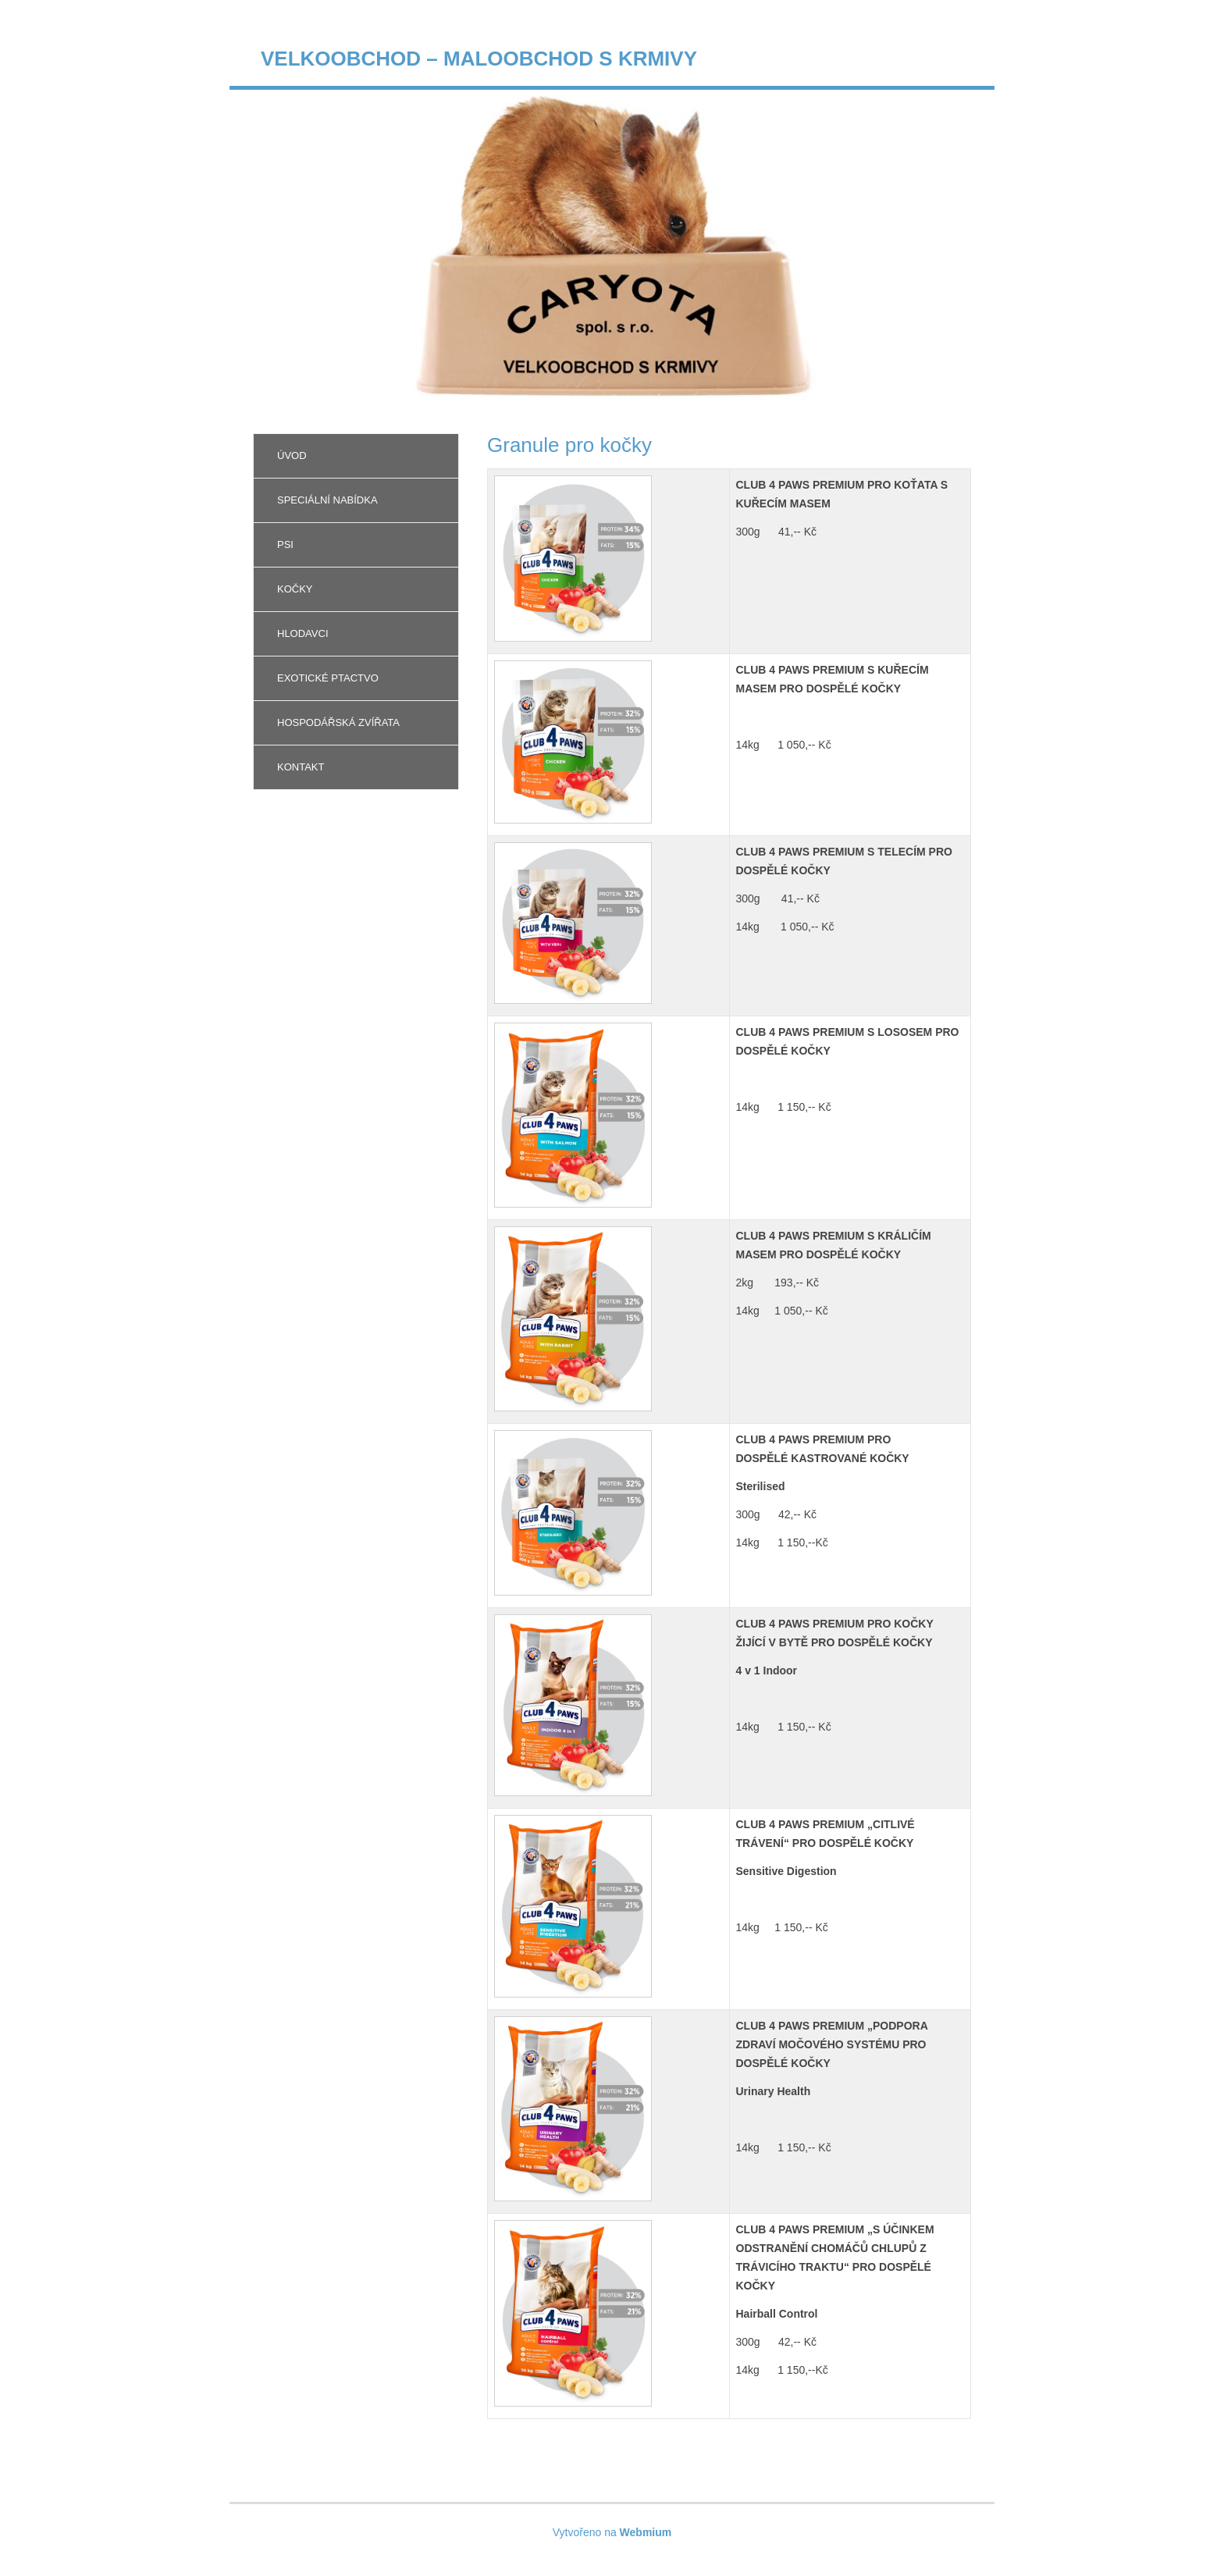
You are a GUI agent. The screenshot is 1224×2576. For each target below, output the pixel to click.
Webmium (646, 2532)
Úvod (292, 455)
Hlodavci (303, 633)
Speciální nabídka (327, 500)
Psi (285, 544)
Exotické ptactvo (328, 678)
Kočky (295, 589)
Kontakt (300, 767)
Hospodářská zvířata (338, 722)
